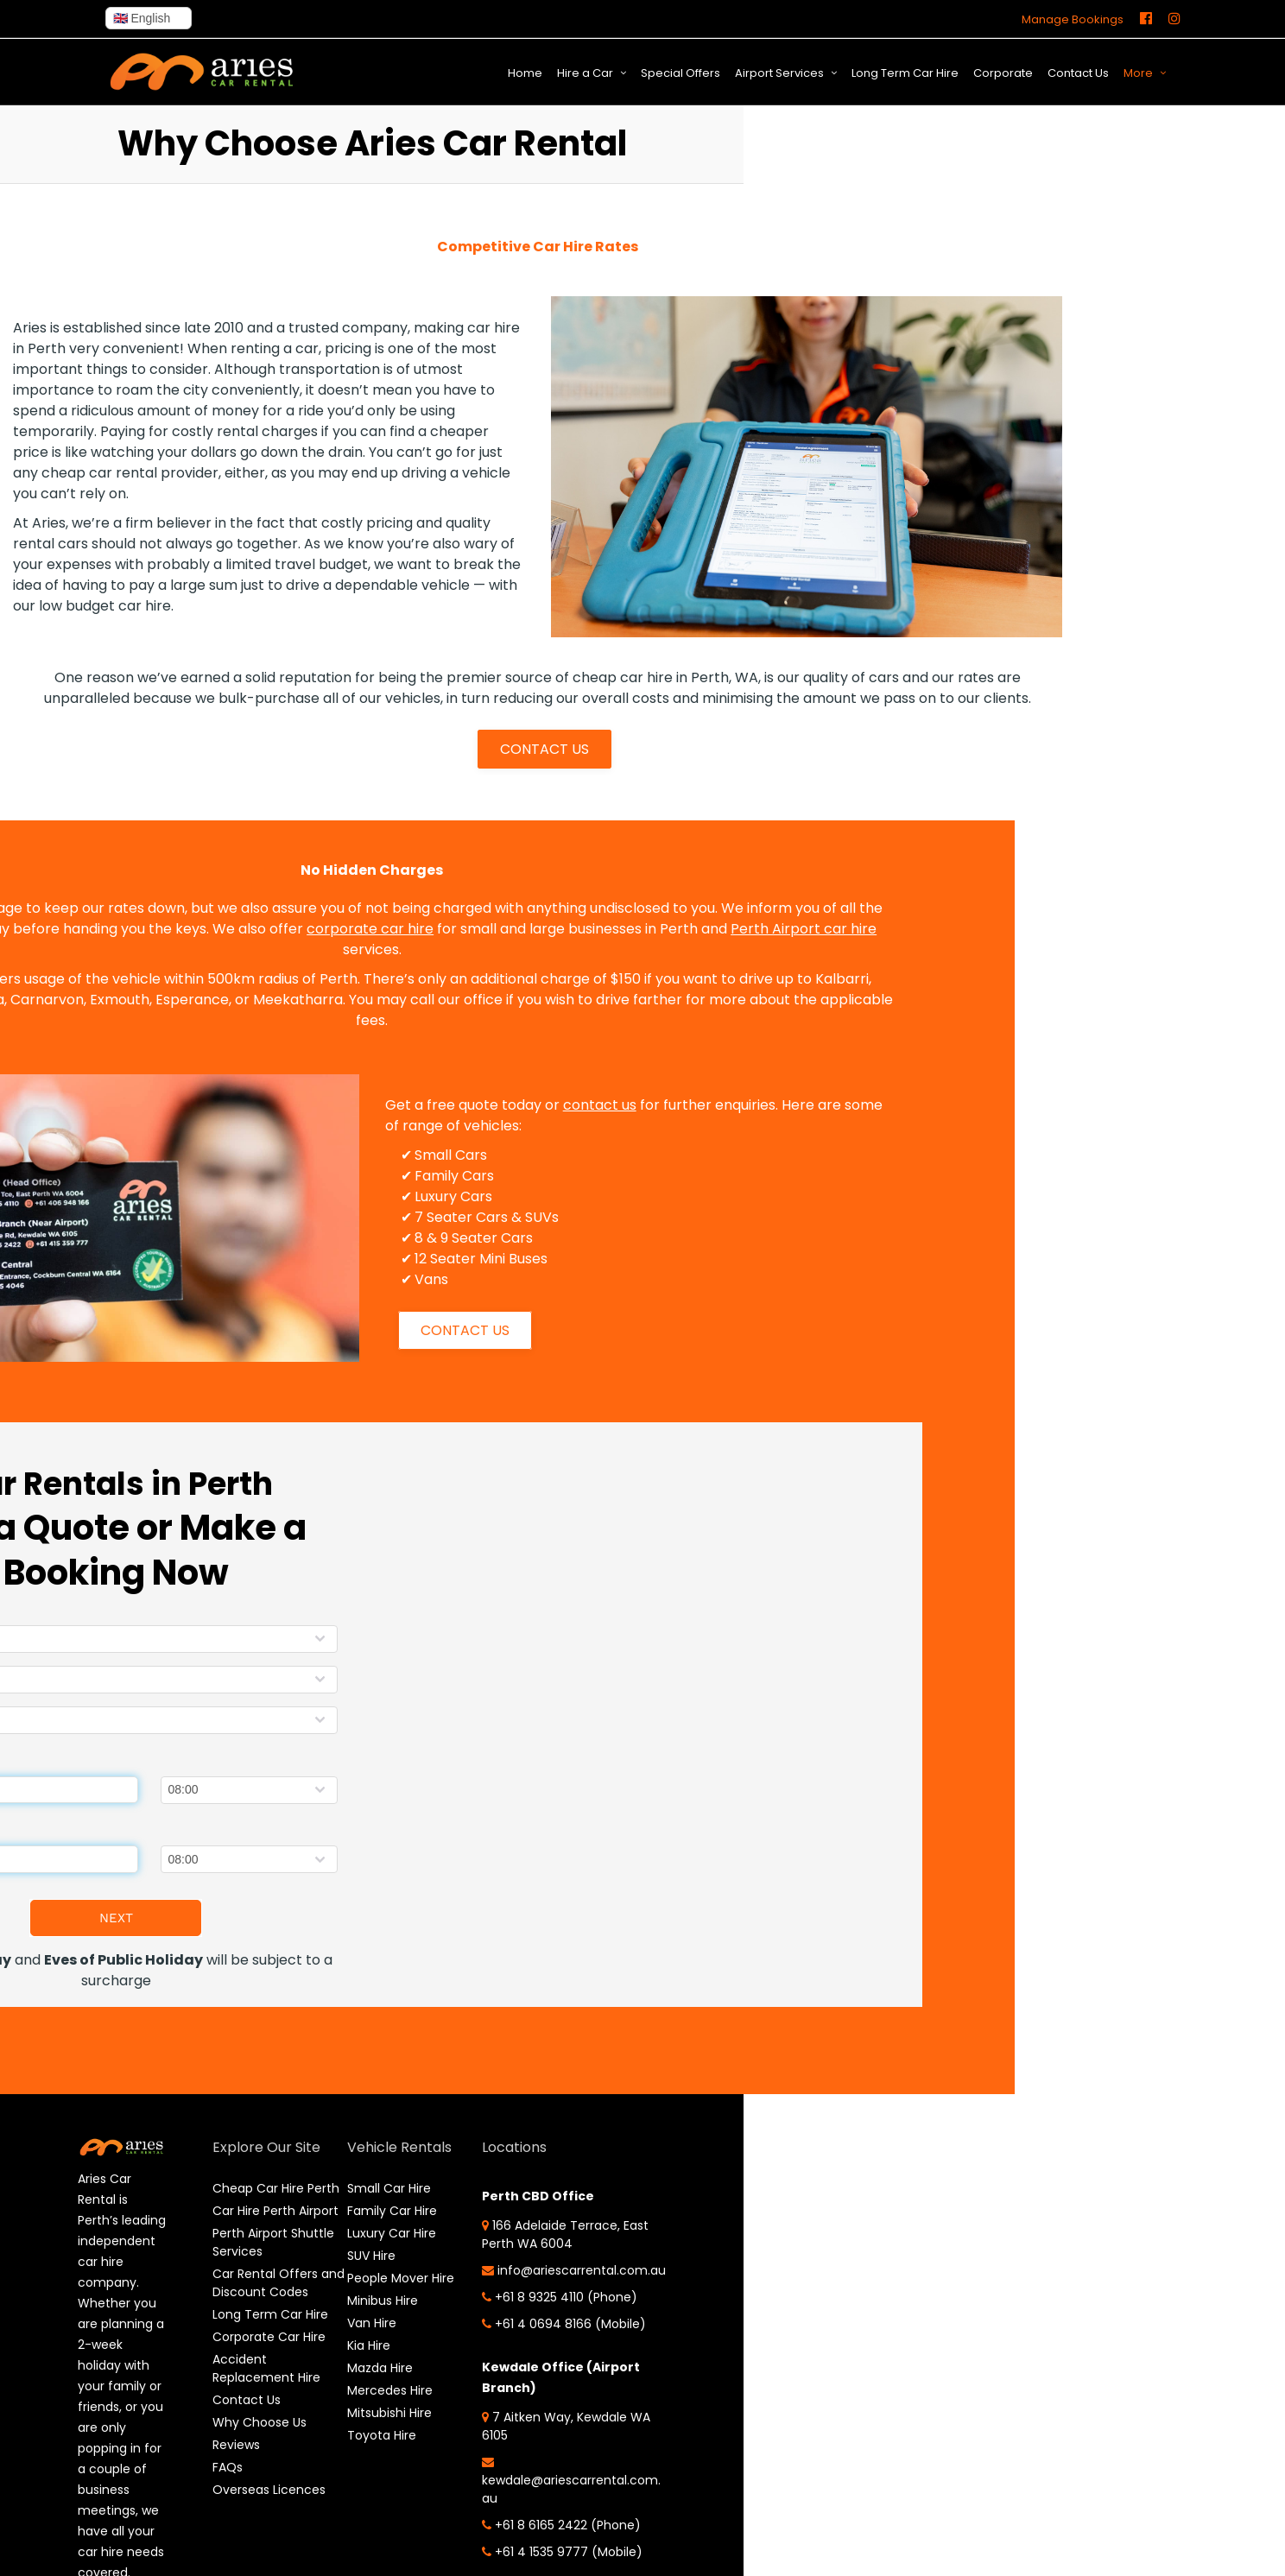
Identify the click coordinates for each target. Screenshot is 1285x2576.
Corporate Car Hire (255, 2409)
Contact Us (1078, 73)
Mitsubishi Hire (355, 2412)
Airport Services (779, 73)
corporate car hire (330, 929)
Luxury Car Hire (357, 2233)
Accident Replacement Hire (253, 2441)
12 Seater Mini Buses (440, 1259)
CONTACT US (544, 749)
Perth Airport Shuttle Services (247, 2278)
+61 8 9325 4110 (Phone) (504, 2333)
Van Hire (337, 2323)
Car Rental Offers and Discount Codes (251, 2328)
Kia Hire (334, 2345)
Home (525, 73)
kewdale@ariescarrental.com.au (504, 2535)
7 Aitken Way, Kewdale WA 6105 (499, 2480)
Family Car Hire (357, 2210)
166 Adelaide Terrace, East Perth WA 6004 (496, 2234)
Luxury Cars (413, 1196)
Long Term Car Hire (905, 73)
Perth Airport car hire (764, 929)
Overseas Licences (255, 2562)
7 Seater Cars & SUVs (446, 1217)
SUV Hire (337, 2255)
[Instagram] (1174, 19)
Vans (391, 1279)
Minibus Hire (348, 2300)
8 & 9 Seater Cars (433, 1238)
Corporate (1003, 73)
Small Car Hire (354, 2188)
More (1138, 73)
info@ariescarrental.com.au (503, 2289)
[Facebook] (1146, 19)
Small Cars (410, 1155)
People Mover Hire (366, 2278)
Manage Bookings (1073, 19)
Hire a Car (585, 73)
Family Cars (413, 1176)
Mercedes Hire (355, 2390)
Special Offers (680, 73)
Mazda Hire (345, 2368)
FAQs (214, 2539)
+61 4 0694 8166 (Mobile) (481, 2369)
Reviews (222, 2517)
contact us (559, 1105)
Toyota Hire (347, 2435)
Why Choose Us (246, 2494)
